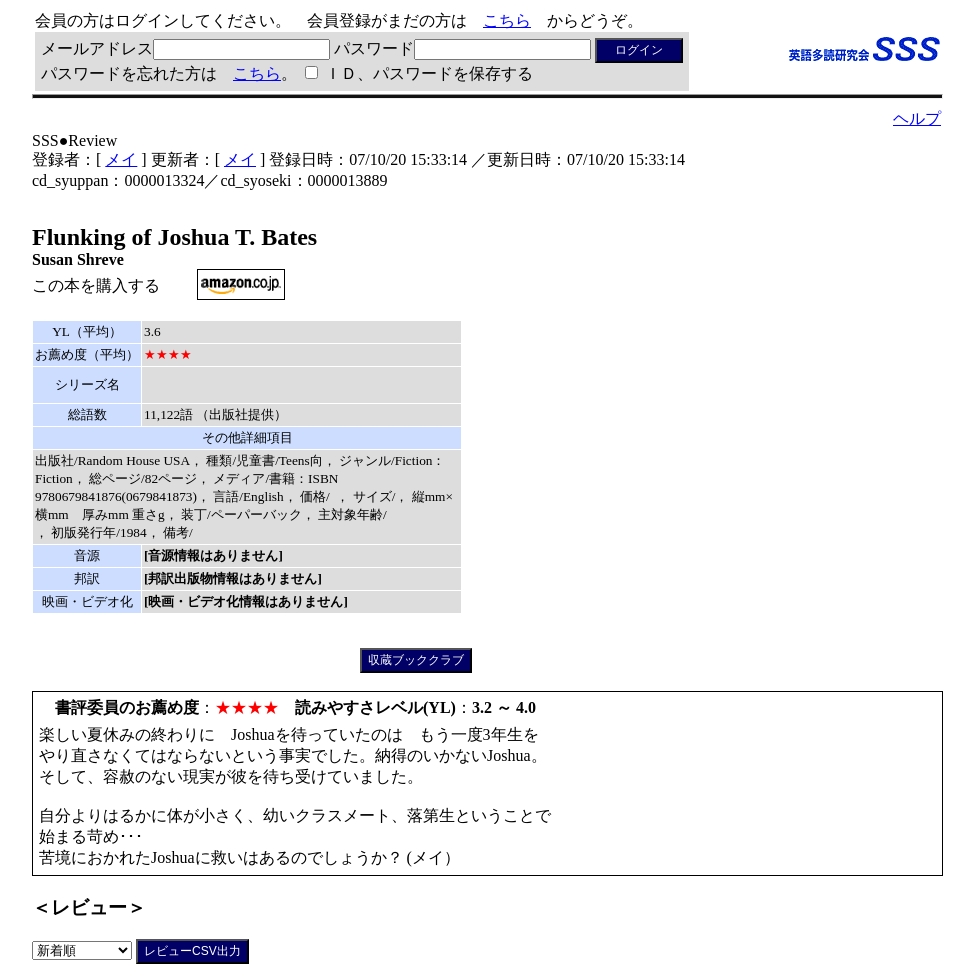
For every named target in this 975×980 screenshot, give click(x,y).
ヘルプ (917, 118)
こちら (507, 20)
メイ (121, 159)
